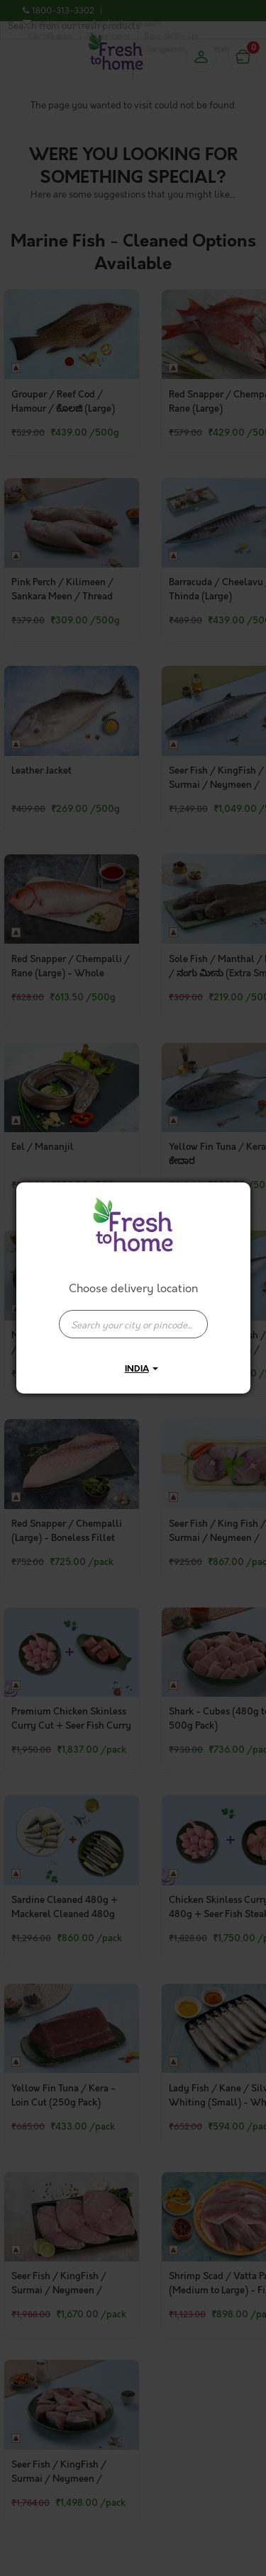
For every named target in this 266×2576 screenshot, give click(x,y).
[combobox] (133, 1317)
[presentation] (133, 1324)
